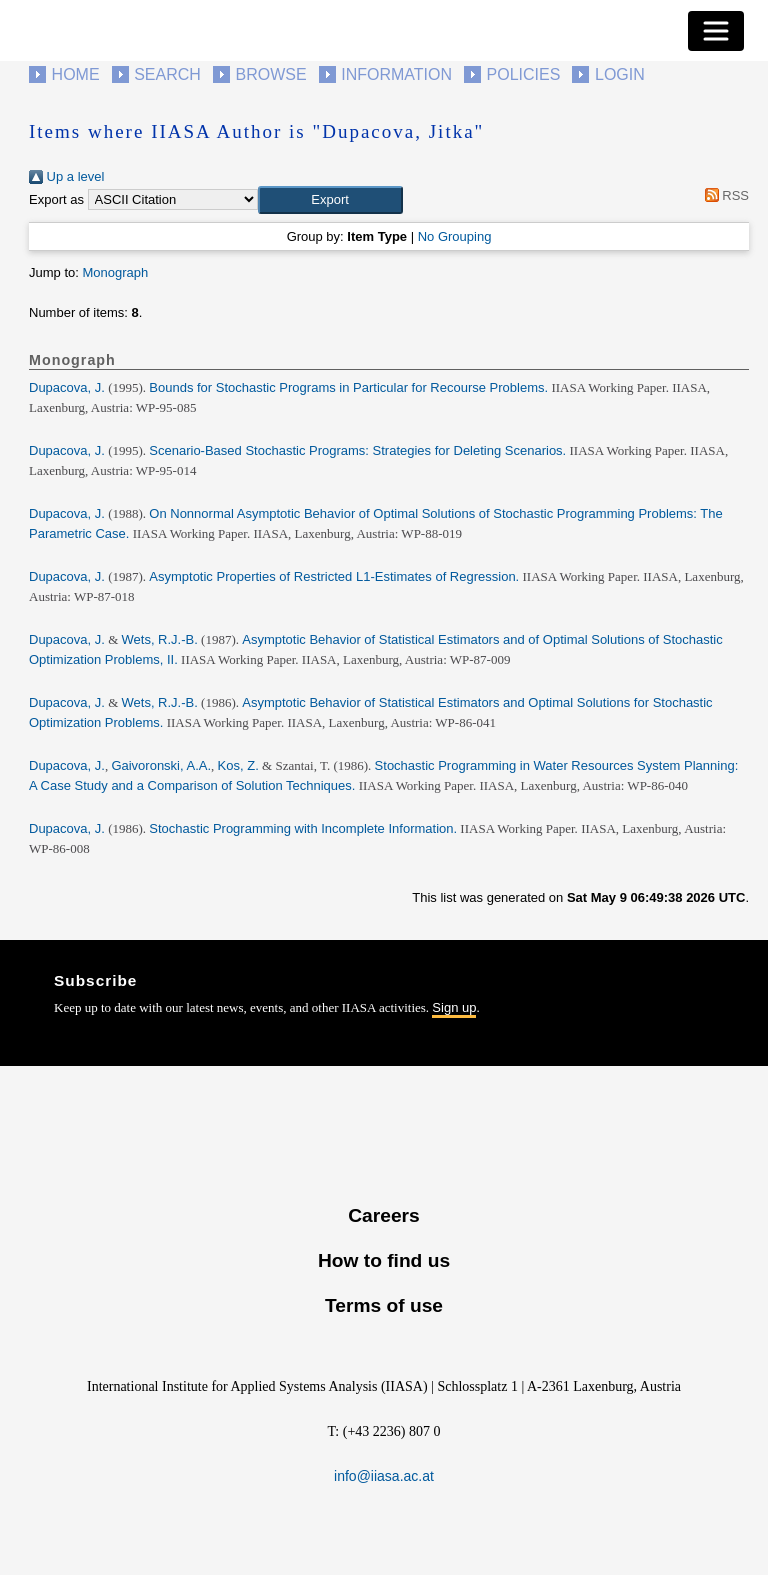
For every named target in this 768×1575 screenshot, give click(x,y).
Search (167, 74)
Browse (270, 74)
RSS (723, 195)
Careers (383, 1215)
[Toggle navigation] (716, 31)
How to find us (384, 1260)
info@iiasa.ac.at (384, 1476)
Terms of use (384, 1305)
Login (620, 74)
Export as (56, 199)
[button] (330, 200)
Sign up (454, 1007)
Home (76, 74)
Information (396, 74)
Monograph (115, 272)
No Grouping (455, 236)
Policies (524, 74)
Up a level (66, 176)
